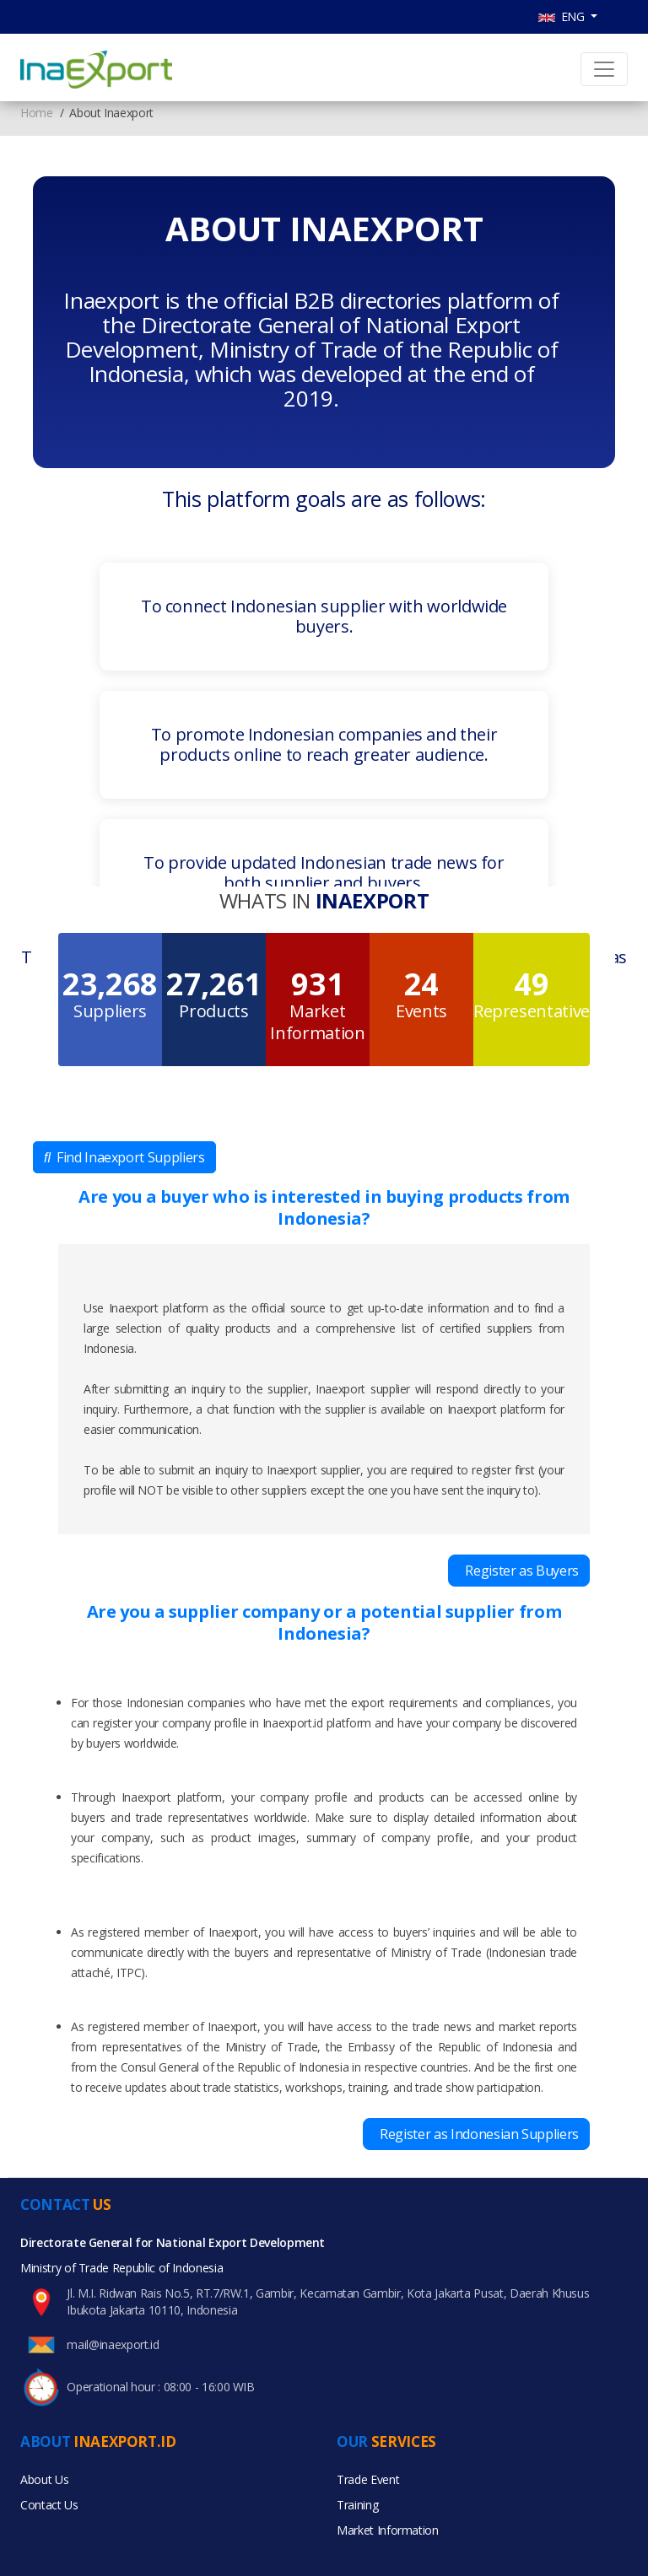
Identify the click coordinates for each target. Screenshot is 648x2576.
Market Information (388, 2530)
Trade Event (368, 2479)
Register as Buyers (519, 1570)
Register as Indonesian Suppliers (476, 2134)
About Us (44, 2479)
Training (357, 2505)
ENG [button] (563, 16)
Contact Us (49, 2505)
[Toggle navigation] (604, 69)
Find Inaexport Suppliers (124, 1157)
